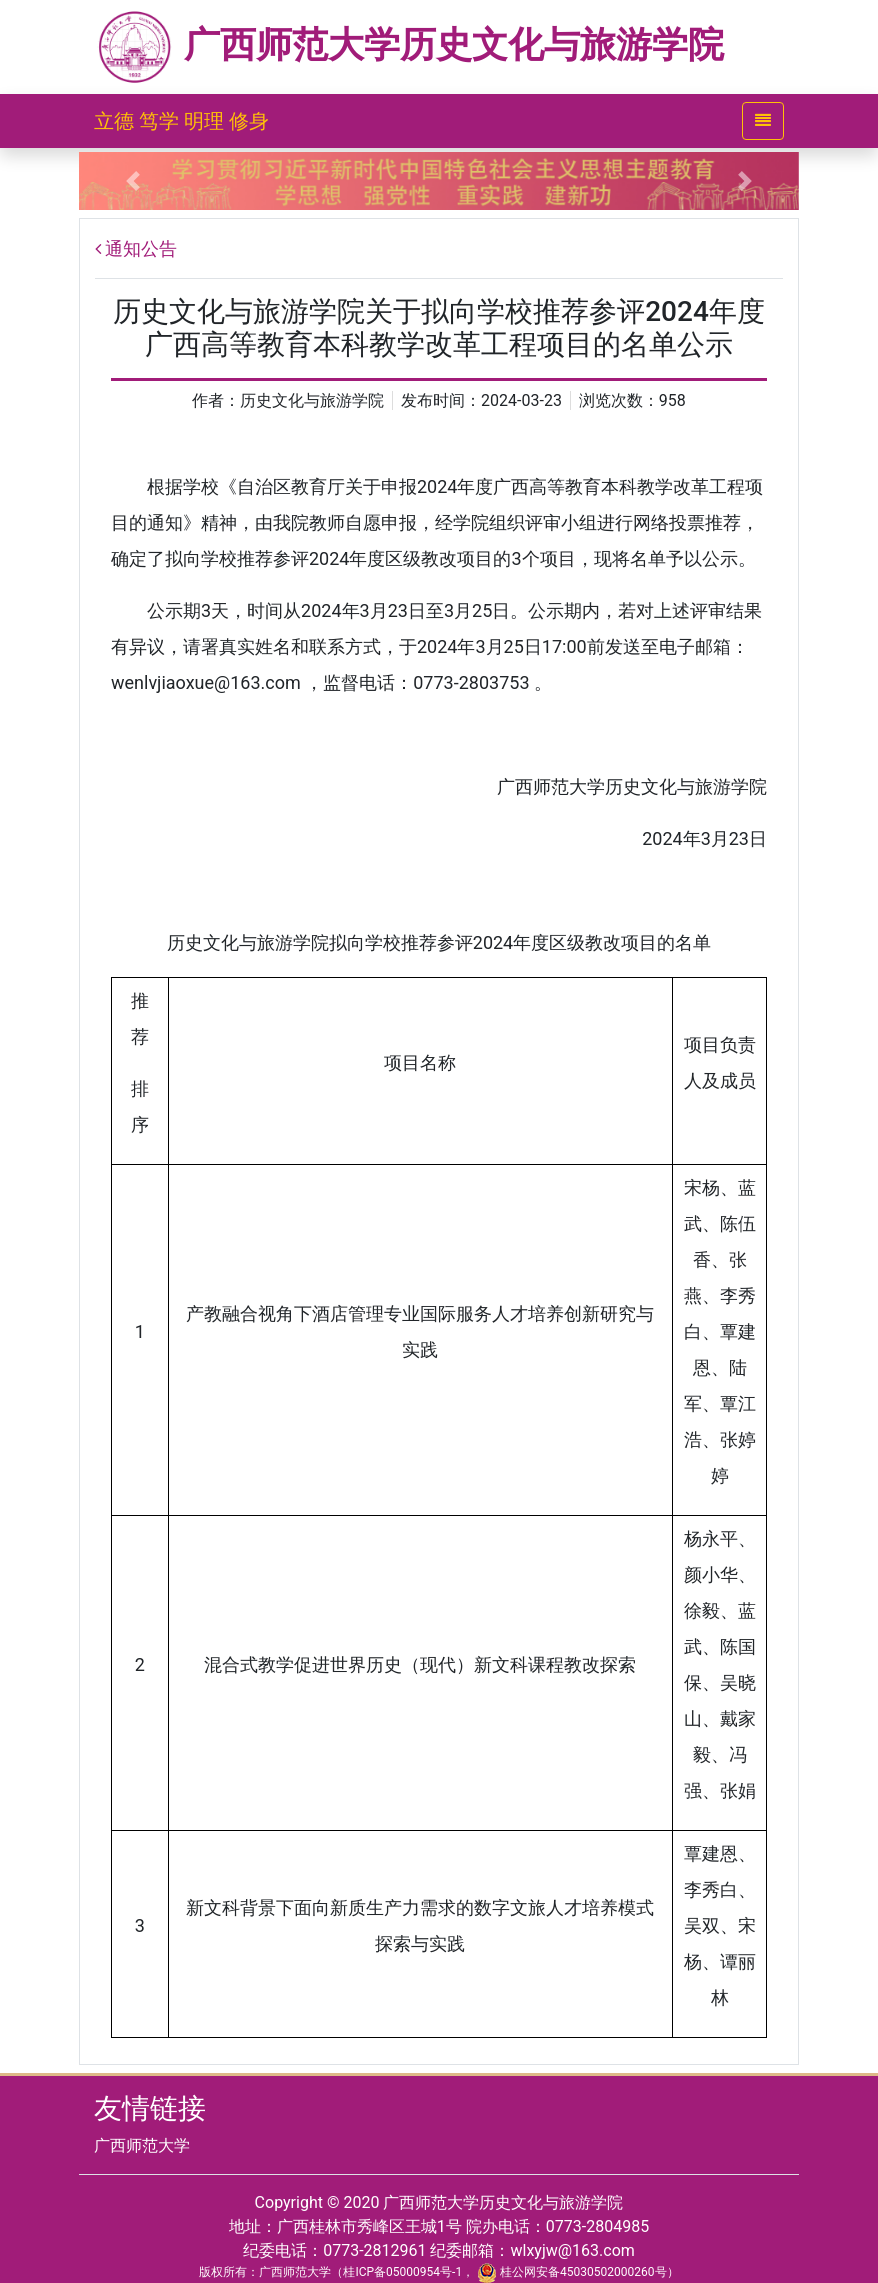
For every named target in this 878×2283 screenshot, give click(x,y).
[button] (133, 181)
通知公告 (141, 248)
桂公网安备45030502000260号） (577, 2272)
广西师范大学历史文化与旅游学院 (409, 45)
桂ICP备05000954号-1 (402, 2272)
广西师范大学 (142, 2145)
